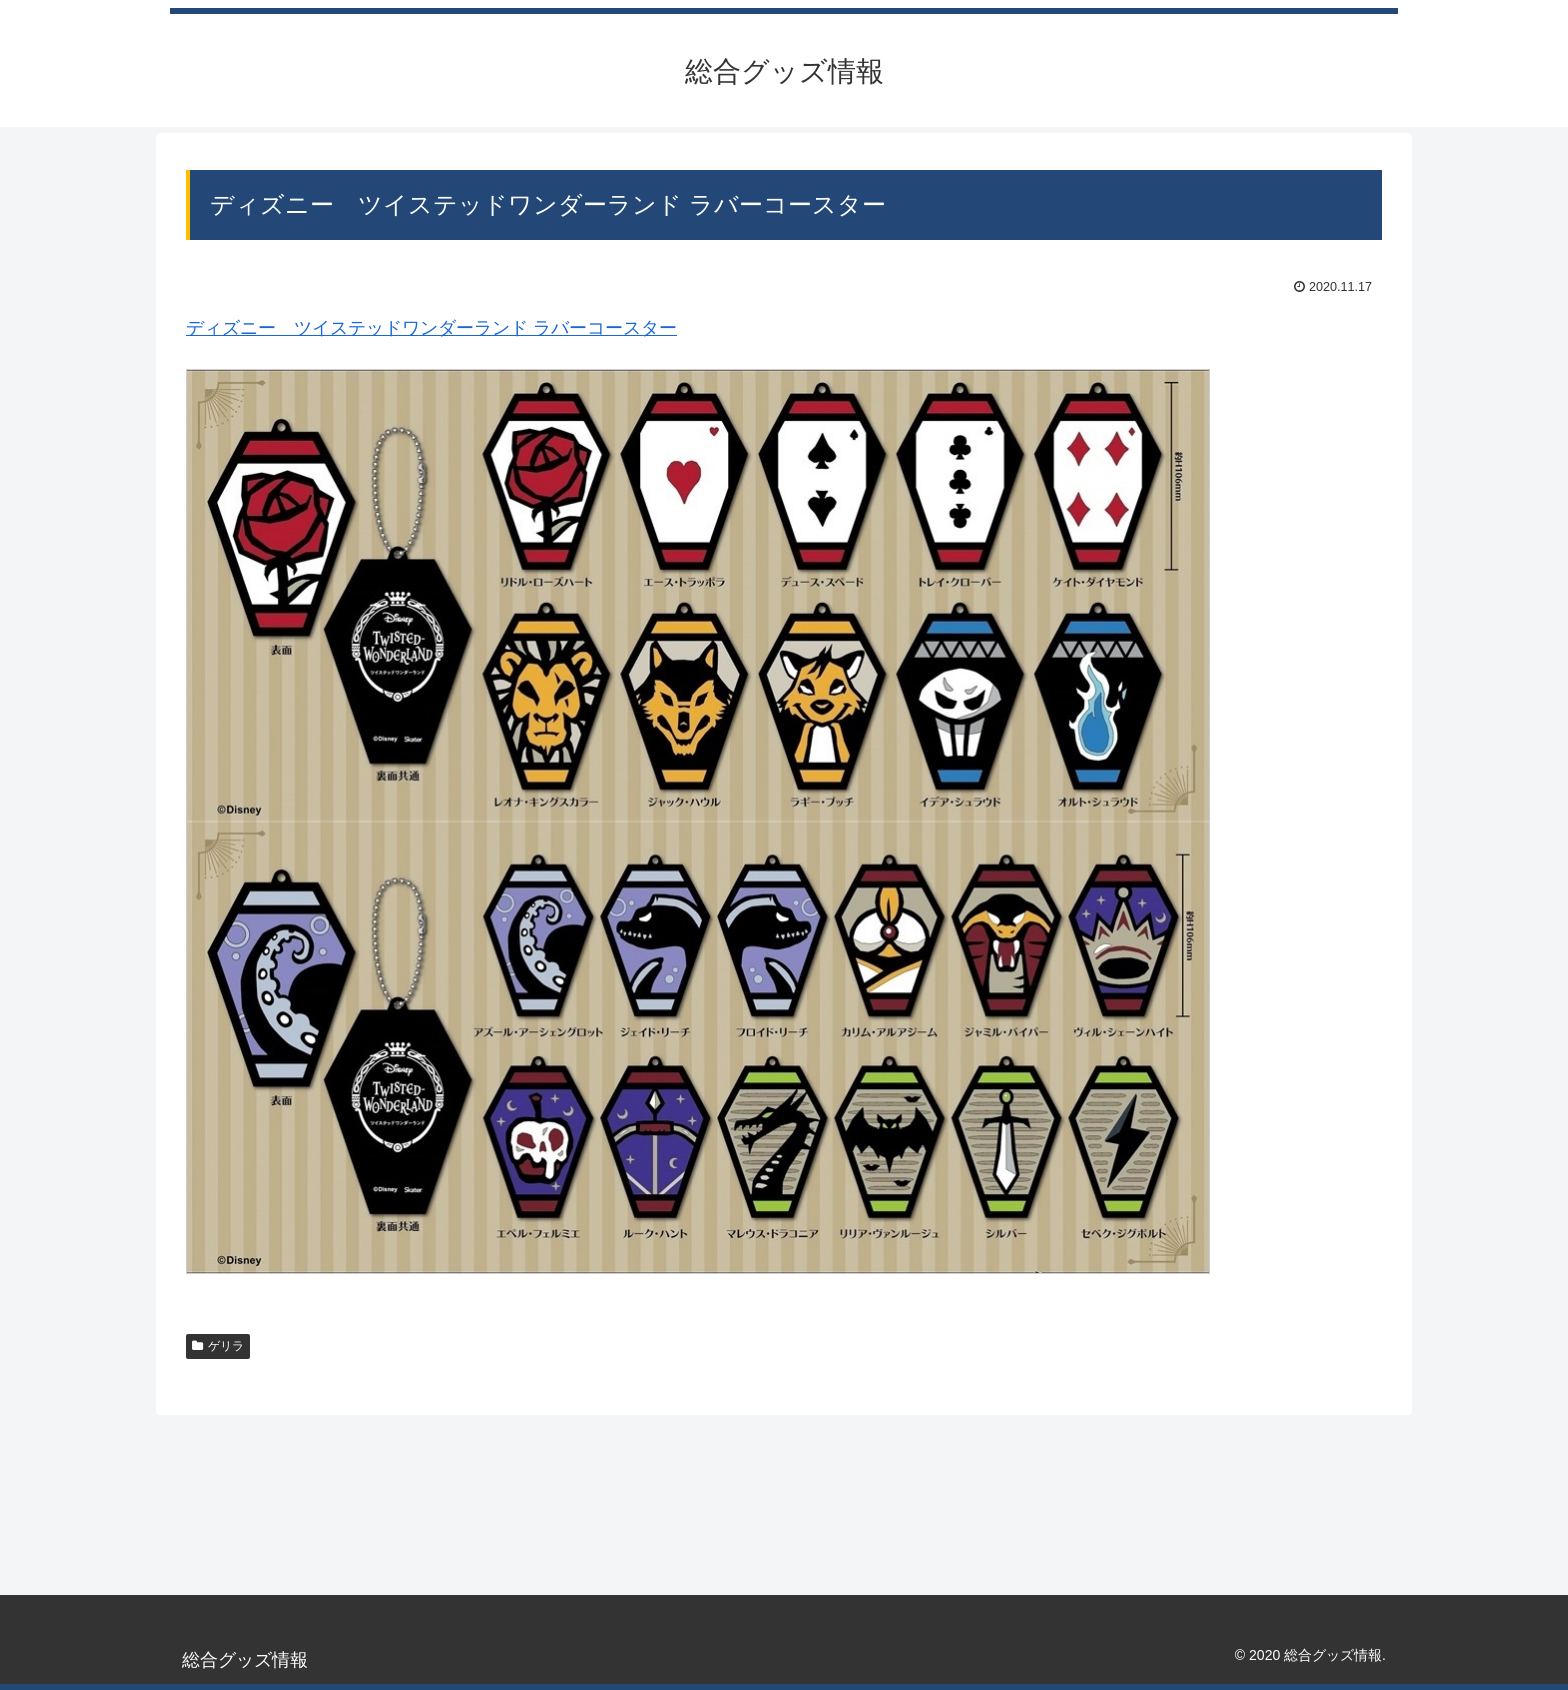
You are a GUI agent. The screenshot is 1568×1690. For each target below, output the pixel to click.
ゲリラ (218, 1346)
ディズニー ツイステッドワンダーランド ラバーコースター (431, 328)
